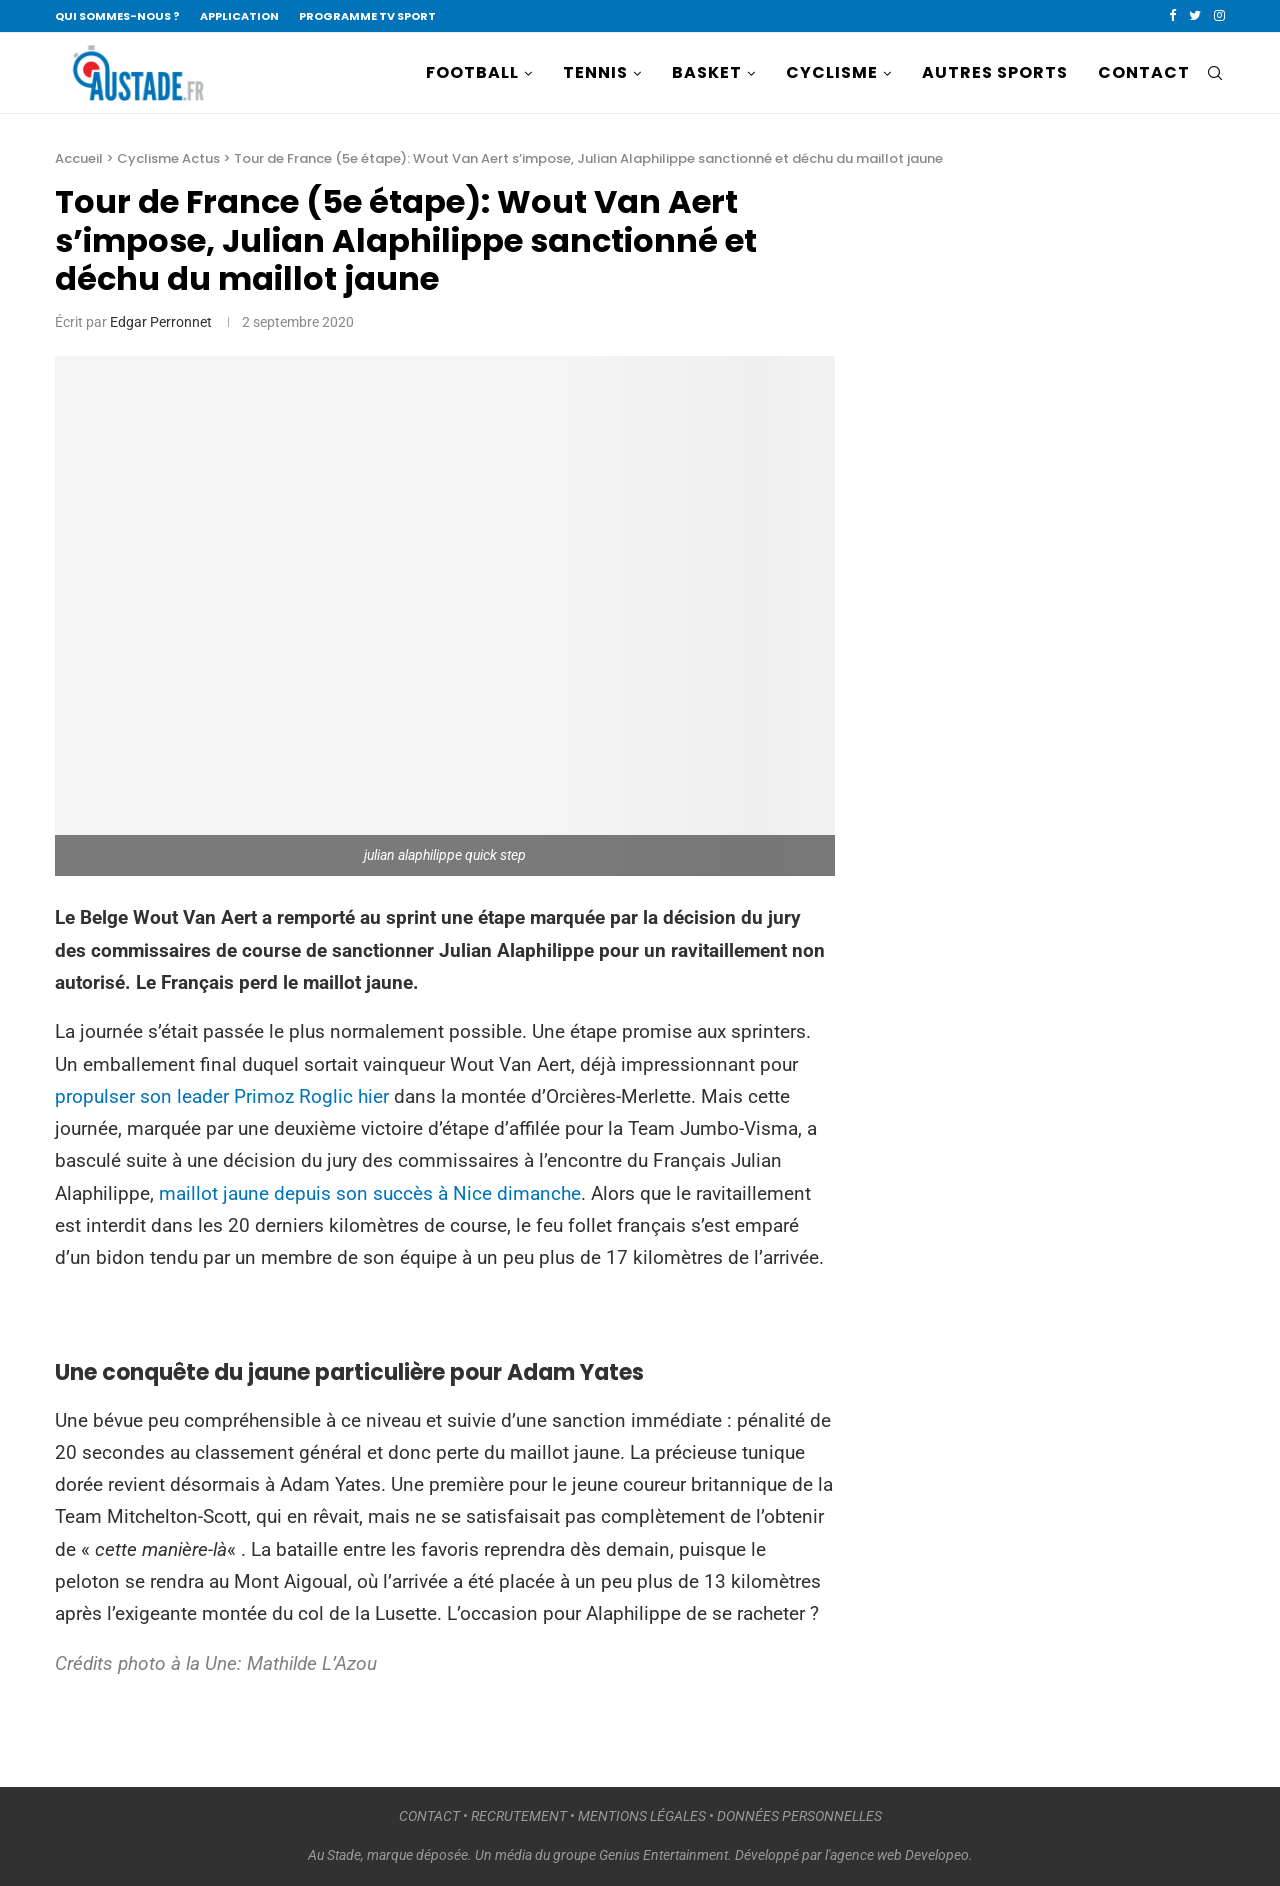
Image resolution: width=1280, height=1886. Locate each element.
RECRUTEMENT (519, 1816)
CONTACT (1144, 72)
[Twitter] (1195, 16)
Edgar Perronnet (161, 322)
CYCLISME (832, 72)
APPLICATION (239, 16)
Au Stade (334, 1855)
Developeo (937, 1855)
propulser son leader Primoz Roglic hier (222, 1096)
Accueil (79, 158)
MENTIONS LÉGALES (642, 1816)
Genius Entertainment (663, 1855)
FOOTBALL (472, 72)
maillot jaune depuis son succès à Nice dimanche (370, 1193)
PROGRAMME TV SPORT (367, 16)
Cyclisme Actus (168, 158)
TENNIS (595, 72)
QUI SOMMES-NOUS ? (117, 16)
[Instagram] (1219, 16)
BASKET (707, 72)
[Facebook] (1172, 16)
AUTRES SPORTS (995, 72)
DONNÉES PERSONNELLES (799, 1816)
